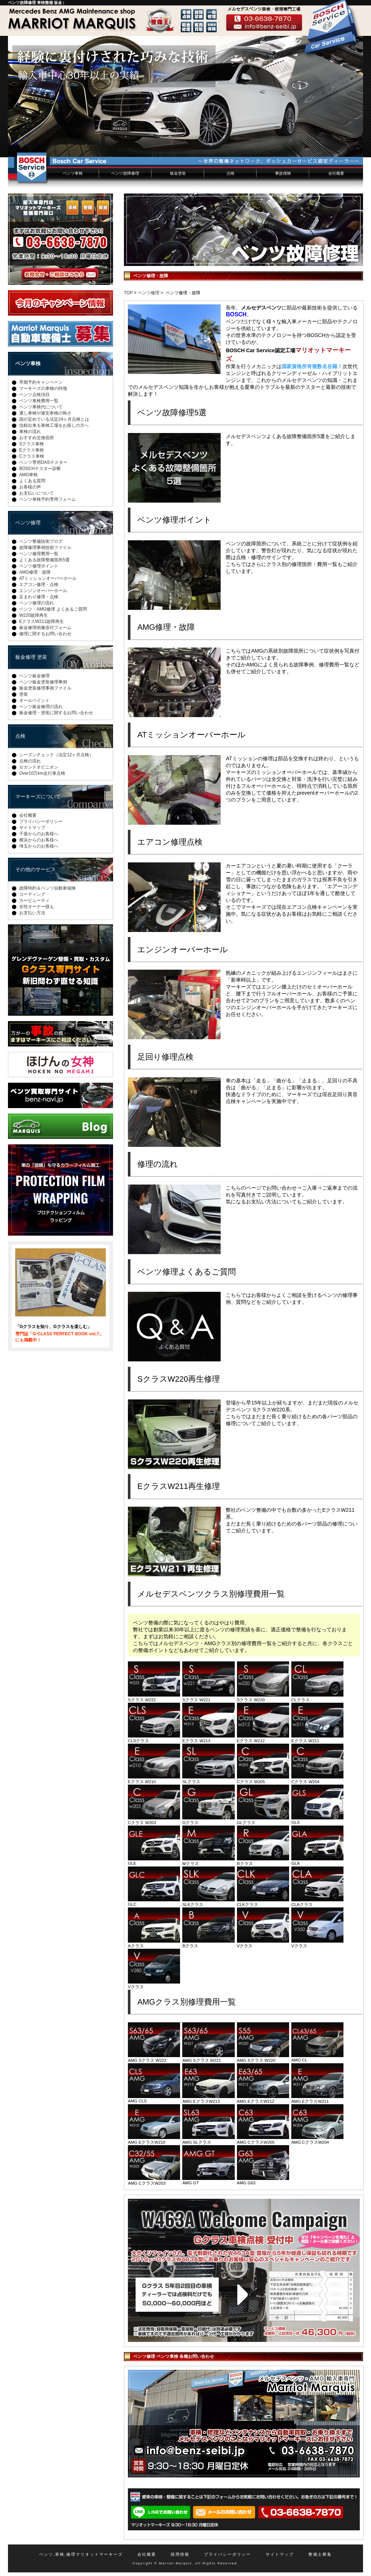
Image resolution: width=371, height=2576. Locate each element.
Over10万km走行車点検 (42, 773)
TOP (128, 292)
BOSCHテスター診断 (40, 468)
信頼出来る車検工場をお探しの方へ (54, 425)
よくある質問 (32, 480)
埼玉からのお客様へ (38, 846)
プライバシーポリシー (41, 821)
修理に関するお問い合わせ (45, 633)
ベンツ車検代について (41, 406)
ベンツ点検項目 (34, 394)
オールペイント (34, 700)
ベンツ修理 (148, 292)
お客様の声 (30, 487)
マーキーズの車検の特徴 (43, 388)
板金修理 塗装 (31, 657)
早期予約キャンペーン (41, 382)
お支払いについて (36, 493)
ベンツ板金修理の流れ (41, 706)
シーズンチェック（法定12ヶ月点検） (56, 754)
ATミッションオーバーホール (47, 578)
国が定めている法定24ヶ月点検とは (54, 419)
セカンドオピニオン (38, 767)
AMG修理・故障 (35, 572)
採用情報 (180, 2554)
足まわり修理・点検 (38, 596)
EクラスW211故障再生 (41, 621)
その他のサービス (35, 869)
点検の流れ (30, 760)
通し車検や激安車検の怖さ (45, 413)
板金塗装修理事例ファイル (45, 688)
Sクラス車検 (31, 443)
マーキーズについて (38, 796)
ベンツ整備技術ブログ (41, 541)
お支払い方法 (32, 912)
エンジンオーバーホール (43, 590)
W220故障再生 (33, 615)
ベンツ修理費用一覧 (38, 553)
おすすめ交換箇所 (36, 437)
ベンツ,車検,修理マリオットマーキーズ (81, 2554)
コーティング (32, 894)
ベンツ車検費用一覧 (38, 400)
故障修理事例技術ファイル (45, 547)
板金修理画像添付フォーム (45, 627)
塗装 (23, 694)
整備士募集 (320, 2554)
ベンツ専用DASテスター (43, 462)
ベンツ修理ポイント (38, 566)
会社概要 (336, 173)
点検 (230, 173)
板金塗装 (178, 173)
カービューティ (34, 900)
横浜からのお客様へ (38, 839)
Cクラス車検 (31, 456)
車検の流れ (30, 431)
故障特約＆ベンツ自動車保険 (47, 888)
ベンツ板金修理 (34, 675)
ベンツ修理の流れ (36, 602)
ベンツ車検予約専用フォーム (47, 499)
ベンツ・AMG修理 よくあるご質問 (53, 609)
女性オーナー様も (36, 906)
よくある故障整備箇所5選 (44, 559)
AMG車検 (28, 474)
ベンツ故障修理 (125, 173)
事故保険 (283, 173)
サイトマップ (32, 827)
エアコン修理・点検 (38, 584)
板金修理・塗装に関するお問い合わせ (56, 712)
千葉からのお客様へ (38, 833)
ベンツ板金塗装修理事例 (43, 681)
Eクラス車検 (31, 450)
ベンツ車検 (73, 173)
